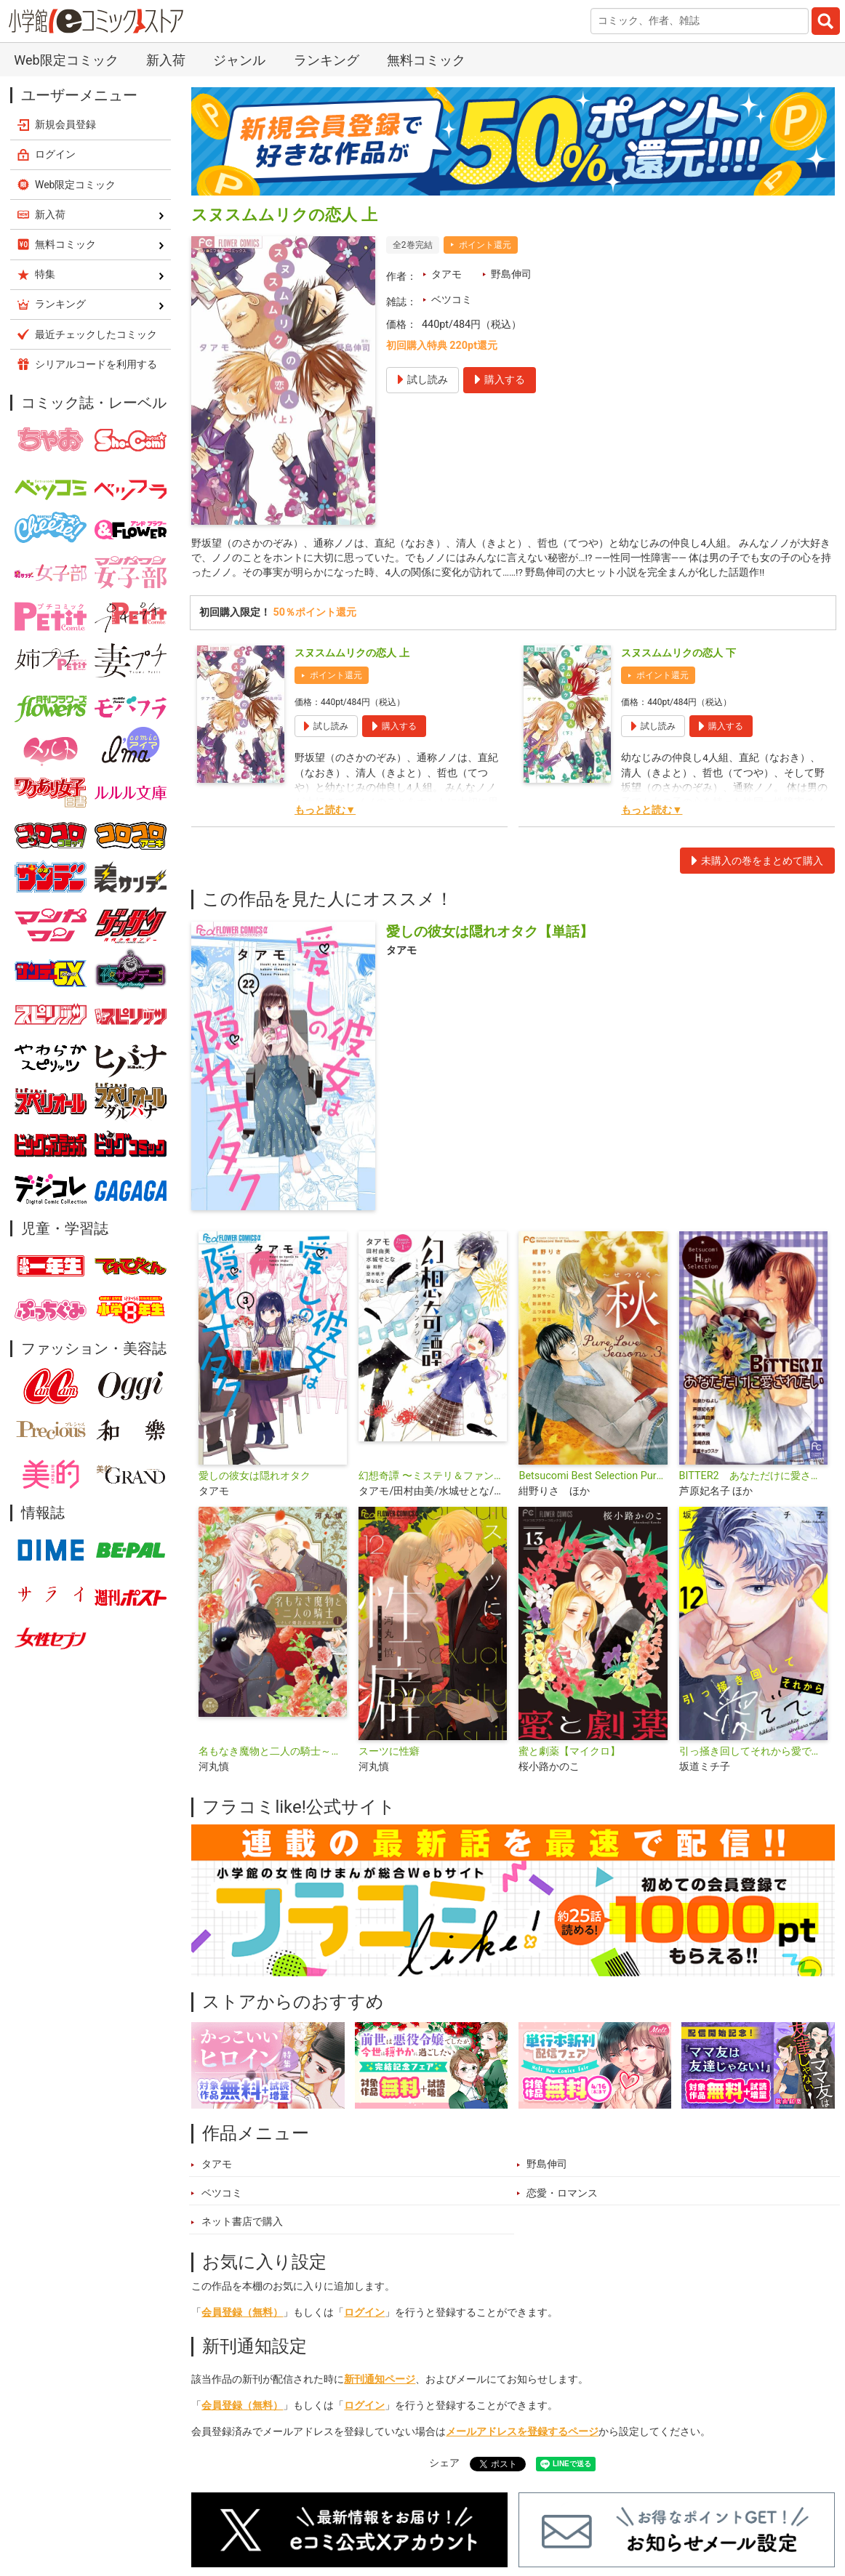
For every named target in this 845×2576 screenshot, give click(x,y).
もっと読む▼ (325, 813)
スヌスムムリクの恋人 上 (352, 656)
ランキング (326, 60)
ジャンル (239, 60)
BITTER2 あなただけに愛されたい (753, 1479)
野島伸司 (511, 274)
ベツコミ (451, 300)
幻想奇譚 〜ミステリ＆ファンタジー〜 (433, 1479)
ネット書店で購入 (242, 2224)
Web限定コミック (66, 60)
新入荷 (165, 60)
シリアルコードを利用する (96, 364)
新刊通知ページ (379, 2382)
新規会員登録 (65, 124)
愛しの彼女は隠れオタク (255, 1479)
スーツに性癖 (389, 1754)
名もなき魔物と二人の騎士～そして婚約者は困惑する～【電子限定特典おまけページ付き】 (273, 1754)
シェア (444, 2466)
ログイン (364, 2316)
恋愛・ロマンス (562, 2196)
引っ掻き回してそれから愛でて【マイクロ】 (753, 1754)
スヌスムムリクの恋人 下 (678, 656)
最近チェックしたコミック (96, 334)
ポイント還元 (485, 245)
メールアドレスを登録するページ (522, 2434)
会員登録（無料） (242, 2316)
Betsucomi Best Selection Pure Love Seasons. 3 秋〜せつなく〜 (592, 1479)
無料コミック (426, 60)
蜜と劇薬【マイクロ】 (569, 1754)
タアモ (446, 274)
